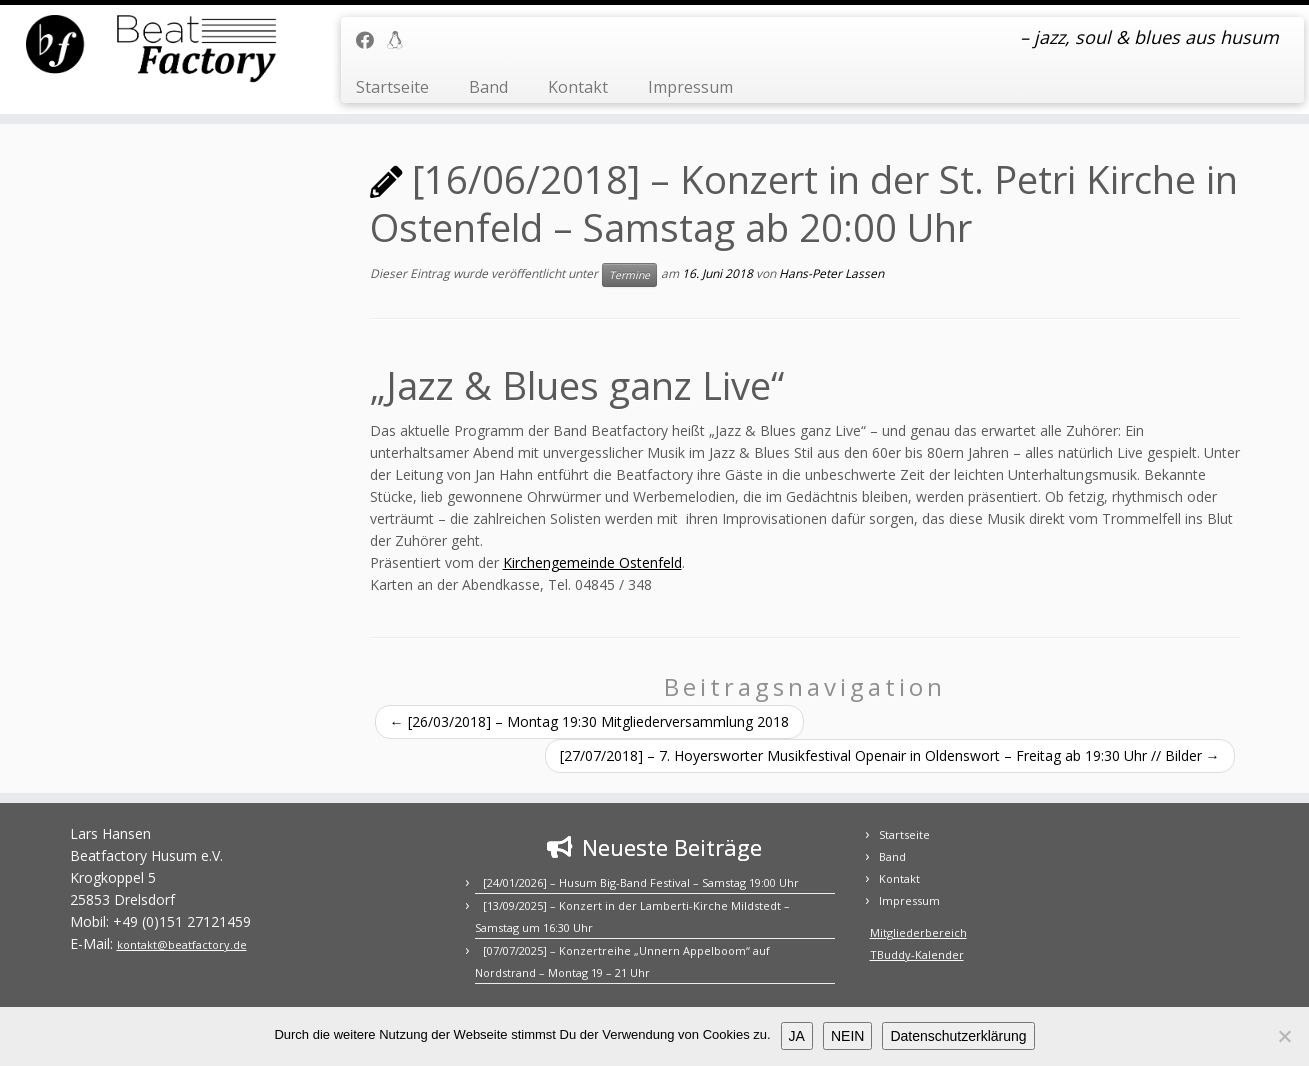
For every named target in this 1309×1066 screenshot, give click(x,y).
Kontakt (578, 87)
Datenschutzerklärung (958, 1036)
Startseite (392, 87)
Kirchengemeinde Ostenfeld (592, 562)
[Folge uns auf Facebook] (371, 40)
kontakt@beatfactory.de (182, 944)
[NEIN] (1284, 1036)
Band (488, 87)
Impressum (690, 87)
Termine (629, 275)
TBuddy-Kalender (917, 954)
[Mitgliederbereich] (401, 40)
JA (797, 1036)
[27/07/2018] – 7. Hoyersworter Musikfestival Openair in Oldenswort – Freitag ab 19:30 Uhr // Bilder (890, 755)
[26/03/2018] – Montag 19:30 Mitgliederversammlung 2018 (589, 721)
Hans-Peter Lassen (831, 273)
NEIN (847, 1036)
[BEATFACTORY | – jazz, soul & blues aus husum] (151, 50)
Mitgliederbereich (918, 932)
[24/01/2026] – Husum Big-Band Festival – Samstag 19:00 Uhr (641, 882)
